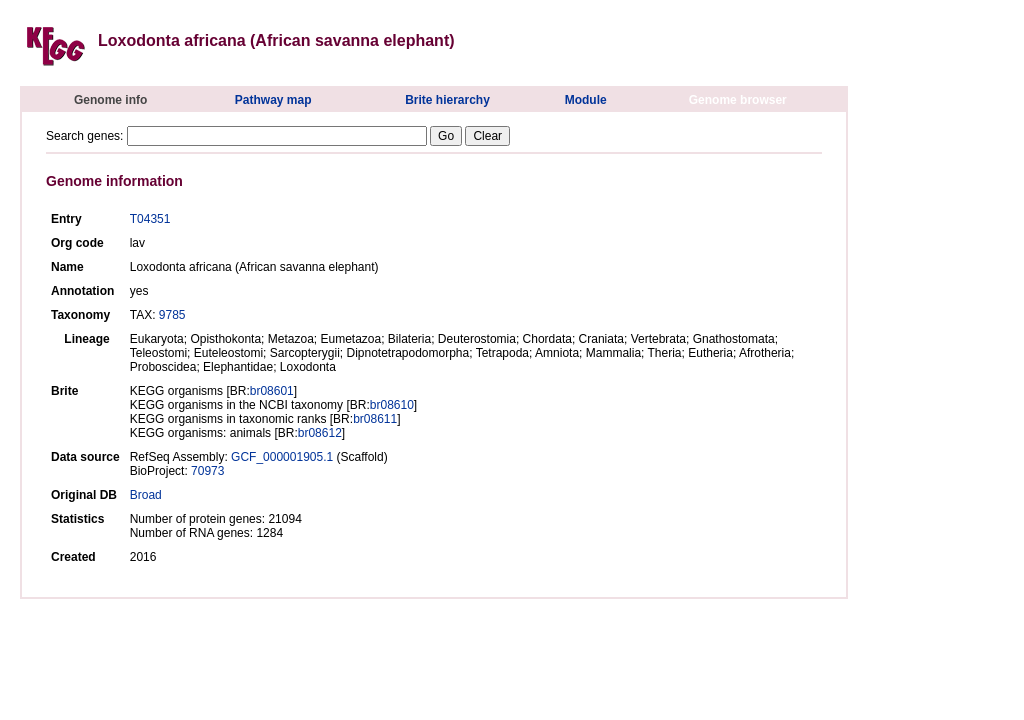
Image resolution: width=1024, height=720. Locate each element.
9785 (172, 315)
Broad (146, 495)
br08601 (272, 391)
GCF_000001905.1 (282, 457)
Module (586, 100)
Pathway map (273, 100)
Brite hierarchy (447, 100)
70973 (207, 471)
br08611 (375, 419)
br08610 (392, 405)
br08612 (320, 433)
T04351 (150, 219)
